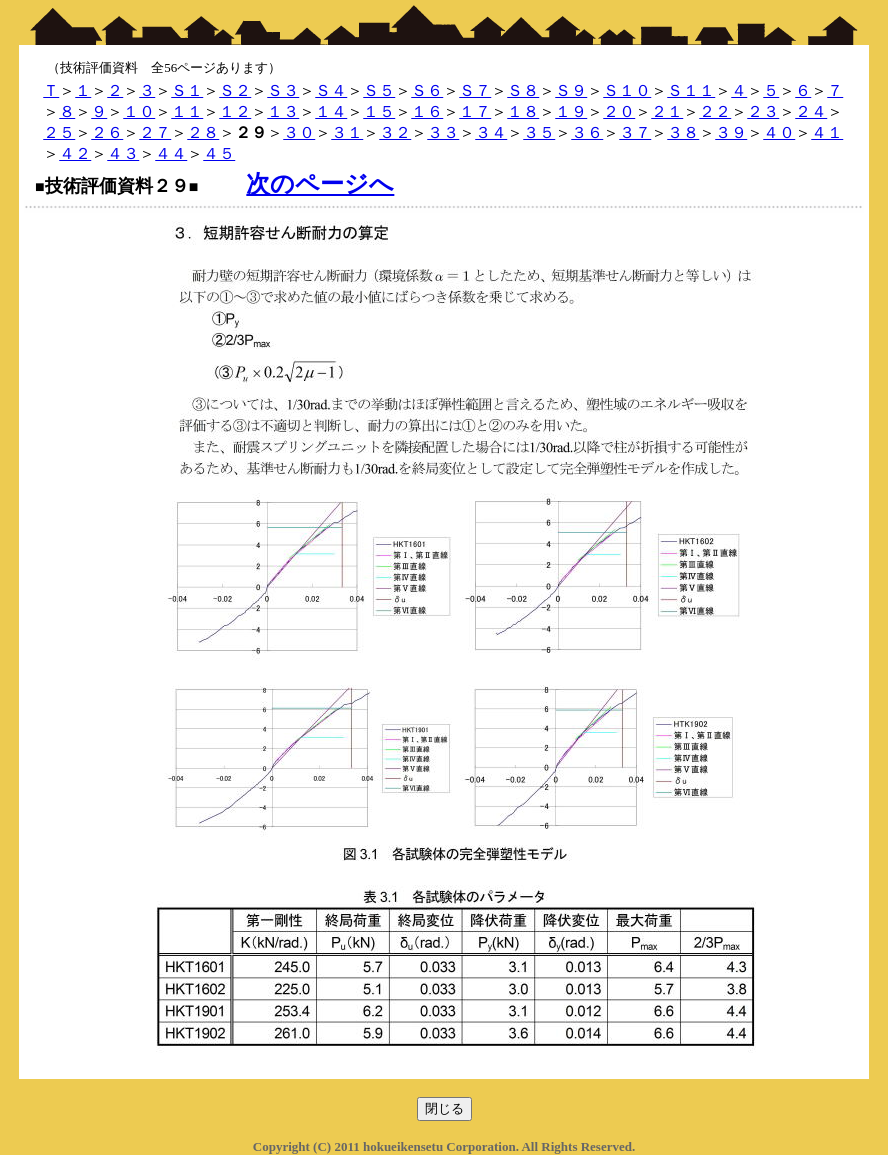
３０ (299, 132)
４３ (123, 153)
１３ (283, 111)
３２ (395, 132)
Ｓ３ (283, 90)
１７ (475, 111)
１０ (139, 111)
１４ (331, 111)
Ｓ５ (379, 90)
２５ (59, 132)
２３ (763, 111)
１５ (379, 111)
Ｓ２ (235, 90)
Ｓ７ (475, 90)
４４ (171, 153)
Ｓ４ (331, 90)
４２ (75, 153)
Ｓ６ (427, 90)
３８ (683, 132)
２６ (107, 132)
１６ (427, 111)
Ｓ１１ (691, 90)
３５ (539, 132)
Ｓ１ (187, 90)
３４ (491, 132)
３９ (731, 132)
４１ (827, 132)
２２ (715, 111)
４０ (779, 132)
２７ (155, 132)
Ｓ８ (523, 90)
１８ (523, 111)
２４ (811, 111)
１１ (187, 111)
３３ (443, 132)
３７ (635, 132)
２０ (619, 111)
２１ (667, 111)
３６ (587, 132)
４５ (219, 153)
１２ (235, 111)
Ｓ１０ (627, 90)
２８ (203, 132)
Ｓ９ (571, 90)
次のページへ (320, 184)
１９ (571, 111)
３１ (347, 132)
